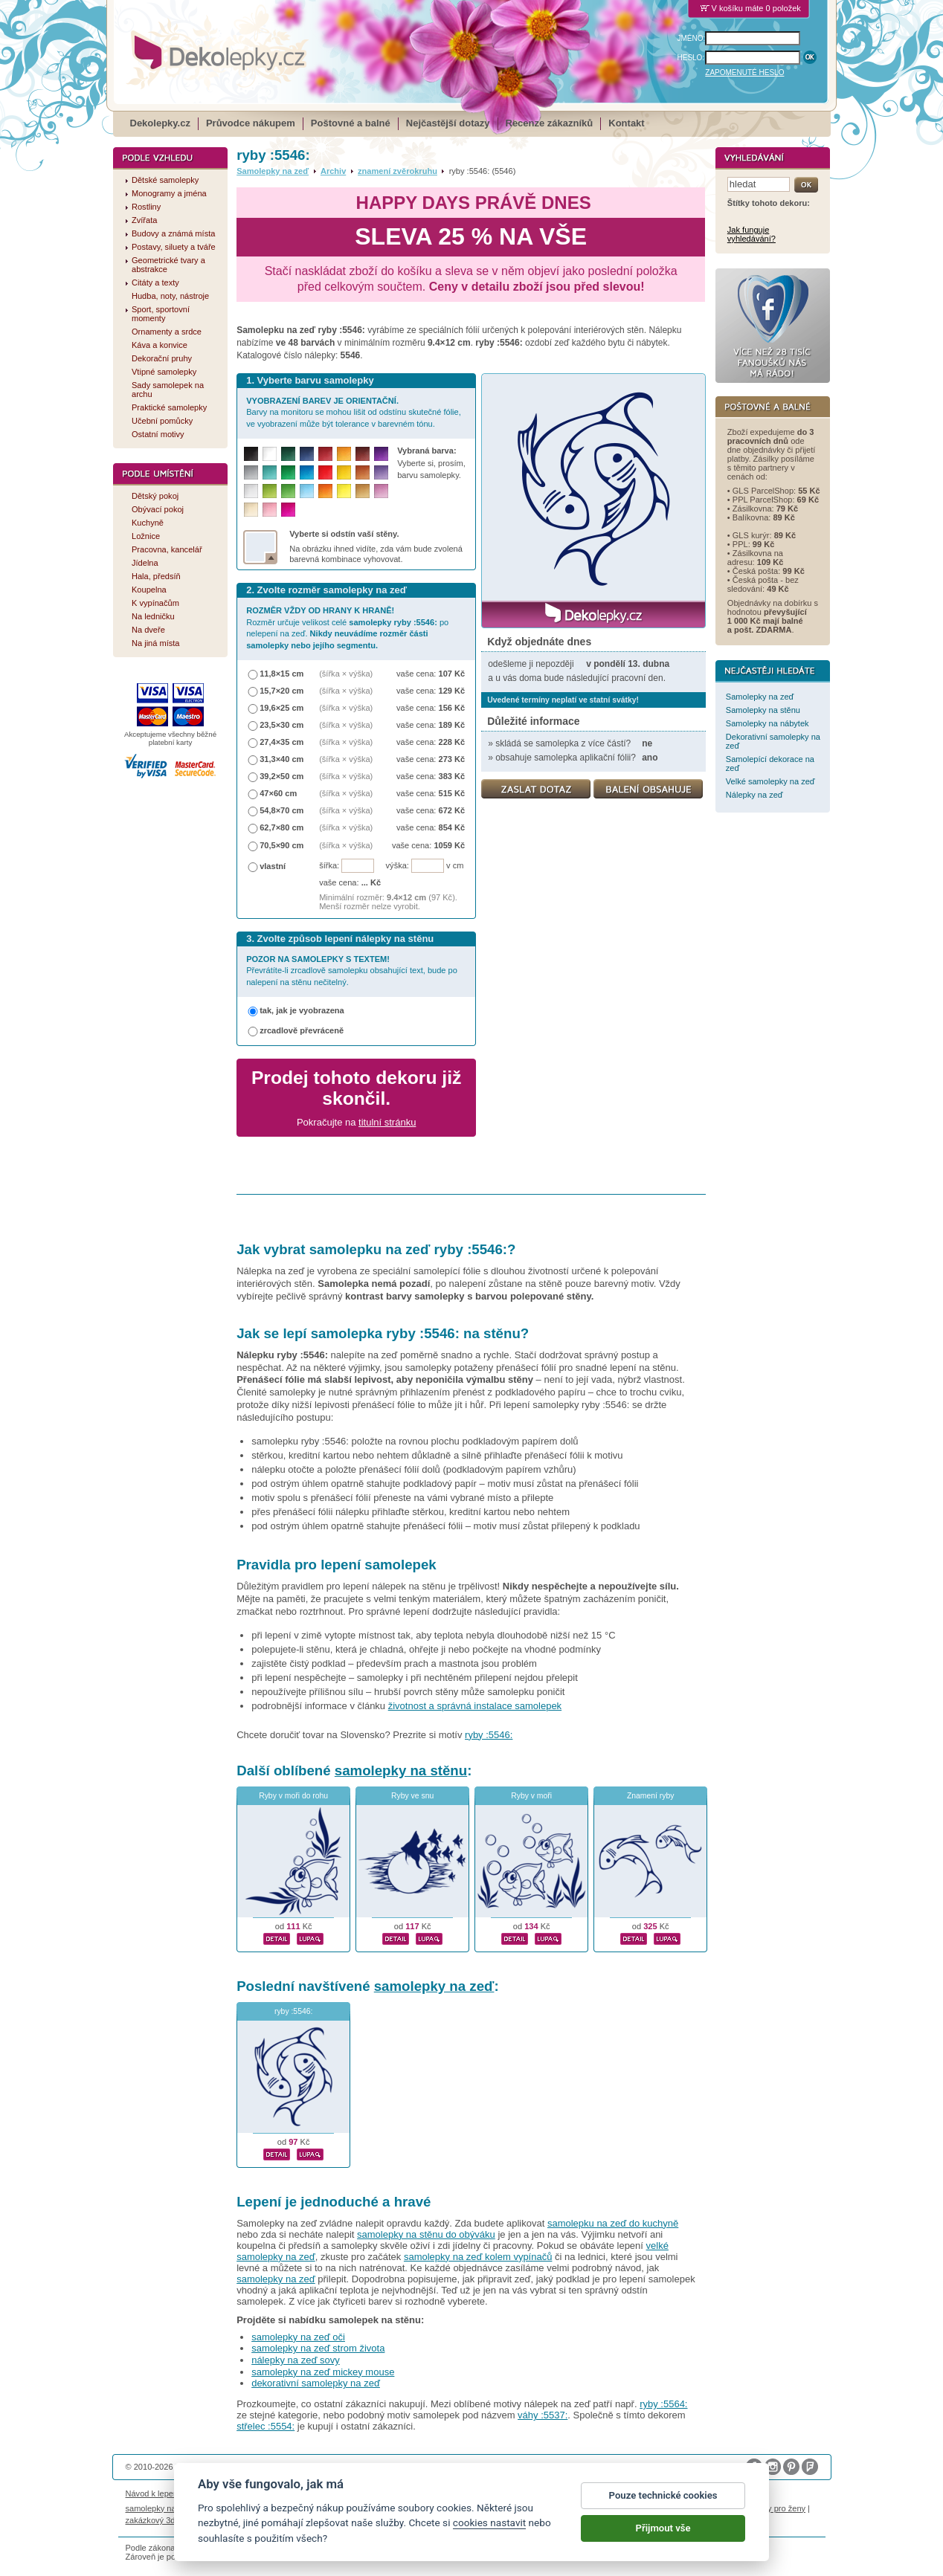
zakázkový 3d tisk (158, 2520)
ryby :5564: (663, 2403)
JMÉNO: (692, 38)
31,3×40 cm (281, 759)
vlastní (273, 866)
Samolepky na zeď (272, 171)
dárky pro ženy (778, 2508)
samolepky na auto (160, 2508)
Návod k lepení (153, 2493)
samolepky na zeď (434, 1986)
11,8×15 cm (281, 673)
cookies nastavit (489, 2524)
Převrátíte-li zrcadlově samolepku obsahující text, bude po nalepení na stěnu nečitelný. (351, 971)
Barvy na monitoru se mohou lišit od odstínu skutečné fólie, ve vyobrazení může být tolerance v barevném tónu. (353, 412)
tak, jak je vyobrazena (302, 1010)
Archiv (333, 171)
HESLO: (691, 58)
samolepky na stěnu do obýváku (426, 2234)
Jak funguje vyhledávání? (751, 234)
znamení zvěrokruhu (397, 171)
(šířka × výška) (346, 673)
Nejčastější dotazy (448, 123)
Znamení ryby (651, 1796)
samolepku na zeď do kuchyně (612, 2223)
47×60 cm (278, 793)
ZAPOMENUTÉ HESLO (744, 72)
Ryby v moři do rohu (293, 1796)
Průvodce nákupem (250, 123)
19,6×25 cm (281, 707)
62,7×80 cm (281, 827)
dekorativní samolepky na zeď (315, 2383)
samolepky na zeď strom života (317, 2348)
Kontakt (626, 123)
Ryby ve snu (412, 1796)
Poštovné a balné (350, 123)
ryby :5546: (488, 1734)
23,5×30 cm (281, 724)
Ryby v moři (531, 1796)
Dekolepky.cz (160, 123)
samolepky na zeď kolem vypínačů (478, 2256)
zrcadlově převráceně (302, 1030)
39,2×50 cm (281, 776)
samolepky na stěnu (401, 1770)
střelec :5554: (265, 2426)
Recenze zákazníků (549, 123)
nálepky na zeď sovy (295, 2360)
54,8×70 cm (281, 810)
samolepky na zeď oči (298, 2337)
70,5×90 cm (281, 845)
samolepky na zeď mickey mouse (322, 2372)
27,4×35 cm (281, 741)
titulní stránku (387, 1122)
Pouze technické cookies (663, 2496)
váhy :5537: (542, 2415)
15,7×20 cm (281, 690)
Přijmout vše (663, 2528)
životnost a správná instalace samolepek (474, 1705)
